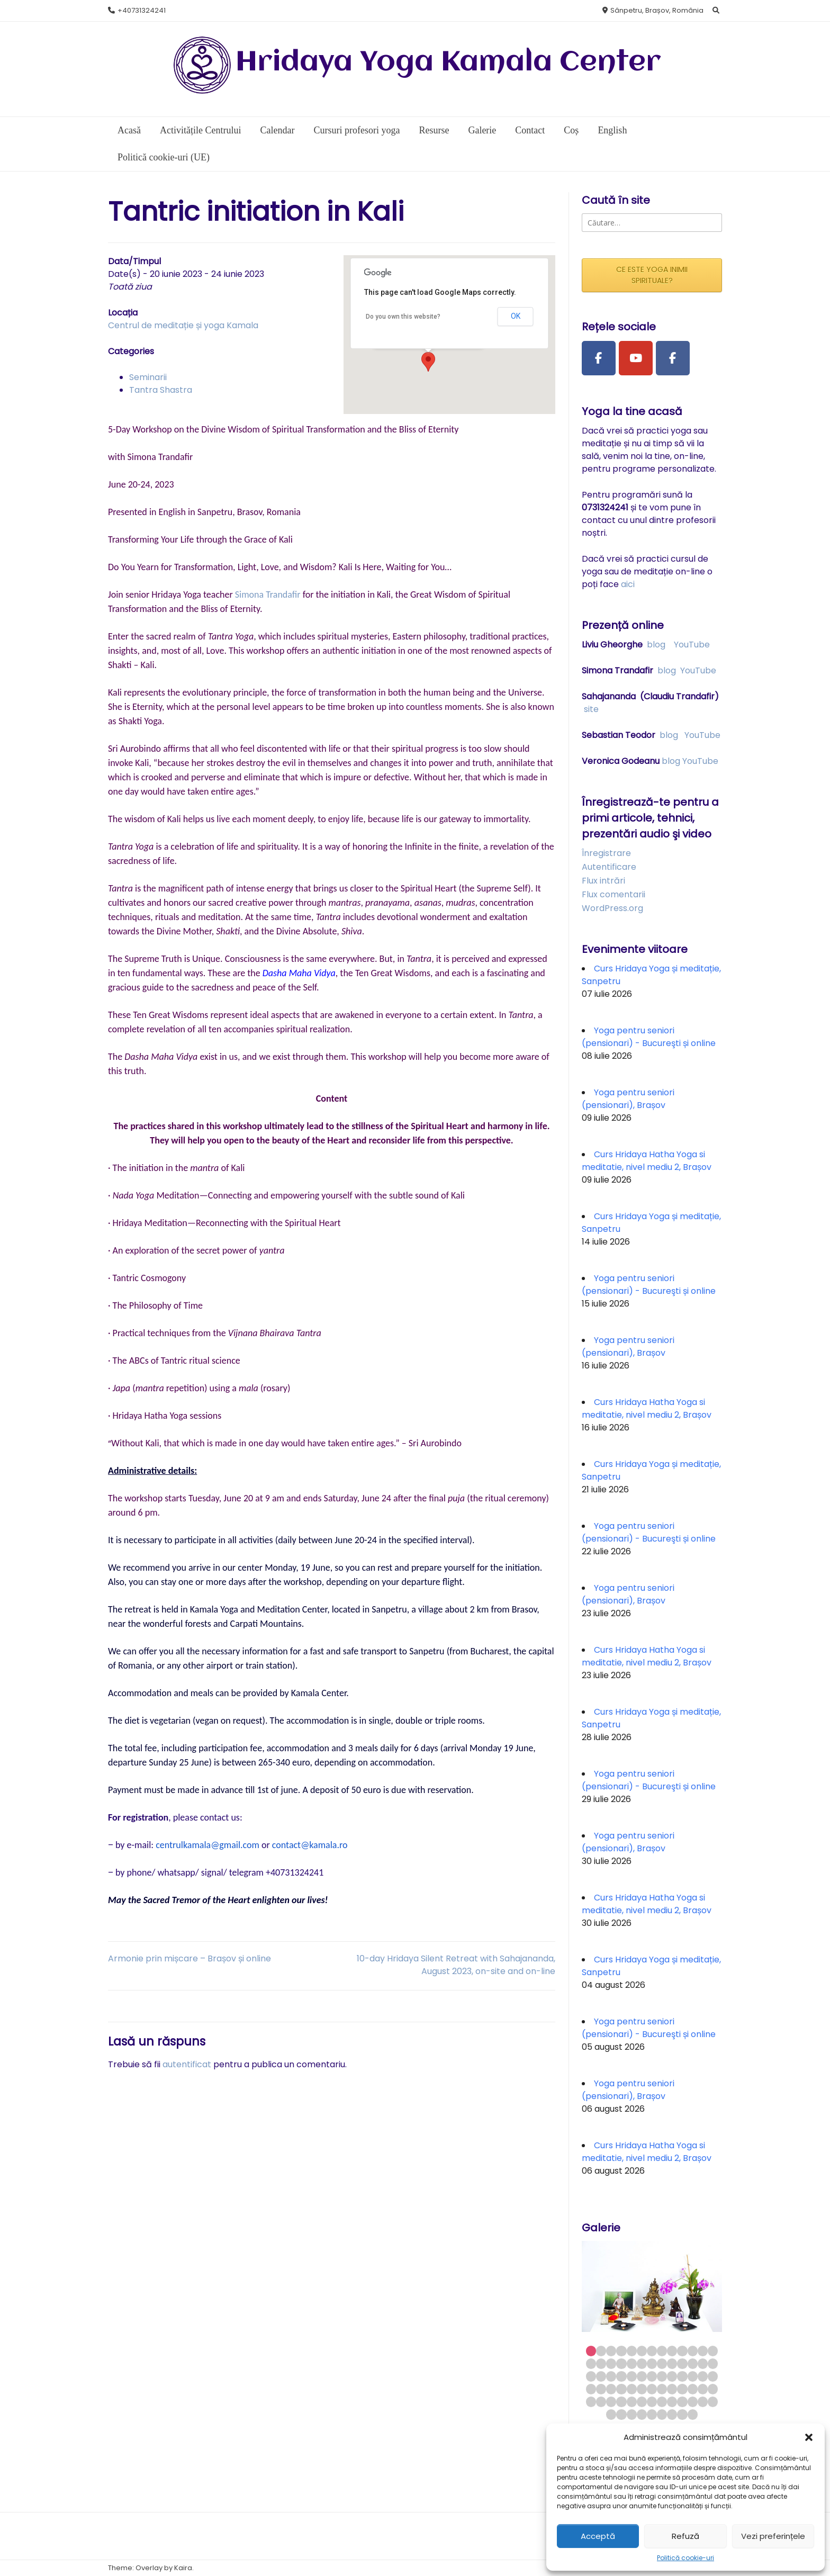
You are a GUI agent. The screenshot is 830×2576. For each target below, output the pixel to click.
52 (713, 2389)
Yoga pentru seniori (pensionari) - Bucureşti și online (649, 1036)
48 (672, 2389)
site (591, 709)
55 (611, 2402)
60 (662, 2402)
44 (632, 2389)
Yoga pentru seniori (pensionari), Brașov (628, 1098)
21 (662, 2363)
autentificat (187, 2064)
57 (632, 2402)
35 (672, 2376)
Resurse (434, 130)
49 (682, 2389)
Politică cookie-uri (685, 2557)
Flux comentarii (613, 894)
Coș (571, 130)
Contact (530, 130)
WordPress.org (612, 908)
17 (621, 2363)
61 (672, 2402)
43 (621, 2389)
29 (611, 2376)
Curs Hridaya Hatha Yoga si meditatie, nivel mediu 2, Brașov (646, 1160)
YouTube (692, 644)
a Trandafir (280, 594)
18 (632, 2363)
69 (642, 2414)
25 (703, 2363)
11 (693, 2351)
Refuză (685, 2536)
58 (642, 2402)
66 (611, 2414)
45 (642, 2389)
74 (693, 2414)
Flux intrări (603, 881)
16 (611, 2363)
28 (601, 2376)
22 (672, 2363)
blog (656, 644)
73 (682, 2414)
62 (682, 2402)
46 (652, 2389)
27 (591, 2376)
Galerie (482, 130)
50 (693, 2389)
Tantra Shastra (160, 390)
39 (713, 2376)
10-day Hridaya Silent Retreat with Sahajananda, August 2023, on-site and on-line (456, 1964)
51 (703, 2389)
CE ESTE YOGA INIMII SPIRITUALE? (652, 275)
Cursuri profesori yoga (356, 130)
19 (642, 2363)
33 (652, 2376)
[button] (809, 2437)
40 (591, 2389)
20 (652, 2363)
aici (628, 584)
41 (601, 2389)
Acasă (129, 130)
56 (621, 2402)
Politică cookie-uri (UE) (164, 157)
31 (632, 2376)
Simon (247, 594)
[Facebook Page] (599, 358)
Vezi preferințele (773, 2536)
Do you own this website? (403, 316)
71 (662, 2414)
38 (703, 2376)
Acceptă (598, 2536)
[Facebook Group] (673, 358)
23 (682, 2363)
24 (693, 2363)
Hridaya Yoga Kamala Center (448, 62)
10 (682, 2351)
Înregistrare (606, 853)
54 (601, 2402)
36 (682, 2376)
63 (693, 2402)
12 (703, 2351)
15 (601, 2363)
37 (693, 2376)
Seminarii (148, 377)
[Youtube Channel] (636, 358)
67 (621, 2414)
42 (611, 2389)
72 (672, 2414)
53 (591, 2402)
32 (642, 2376)
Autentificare (609, 867)
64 (703, 2402)
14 (591, 2363)
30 (621, 2376)
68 (632, 2414)
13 (713, 2351)
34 (662, 2376)
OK (515, 316)
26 (713, 2363)
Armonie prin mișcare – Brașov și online (189, 1958)
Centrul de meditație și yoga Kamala (183, 325)
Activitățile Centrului (200, 130)
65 (713, 2402)
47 (662, 2389)
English (612, 130)
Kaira (183, 2568)
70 (652, 2414)
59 (652, 2402)
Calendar (277, 130)
